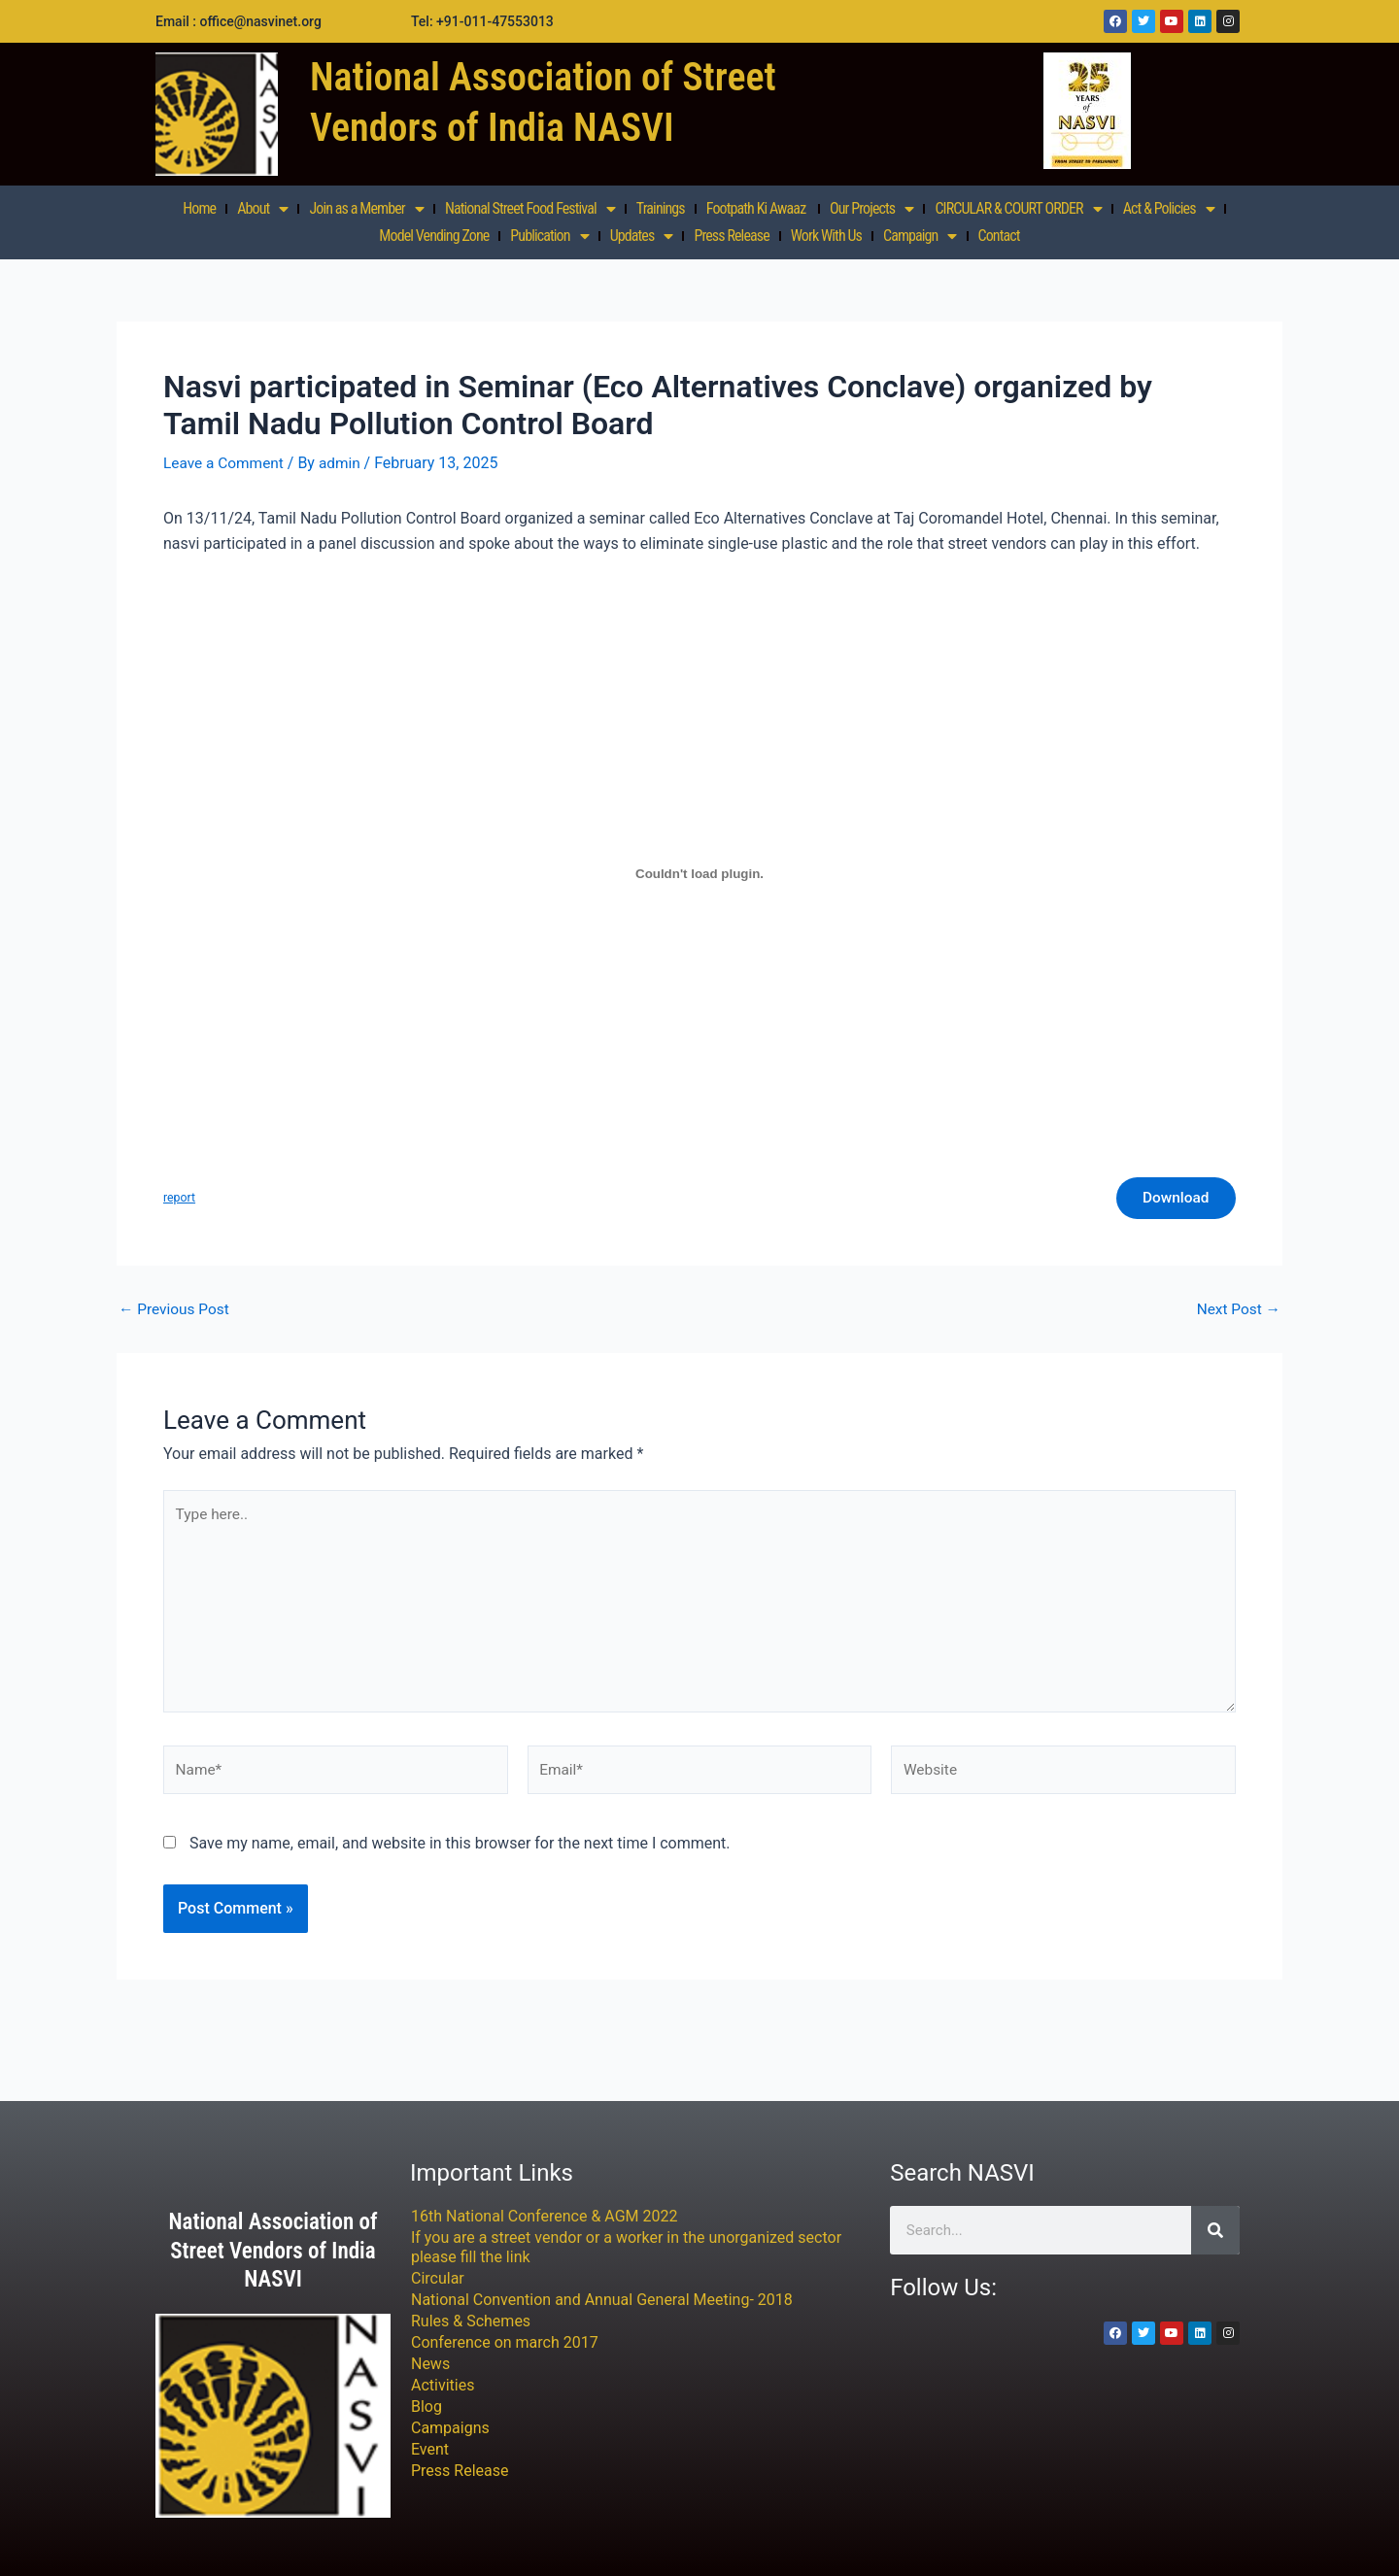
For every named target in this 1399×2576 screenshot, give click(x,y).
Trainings (660, 208)
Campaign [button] (920, 236)
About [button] (262, 208)
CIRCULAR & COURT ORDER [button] (1018, 208)
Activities (442, 2386)
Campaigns (450, 2429)
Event (430, 2450)
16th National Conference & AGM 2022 (544, 2217)
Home (199, 208)
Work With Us (826, 235)
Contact (999, 235)
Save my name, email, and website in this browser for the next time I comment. (460, 1856)
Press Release (731, 235)
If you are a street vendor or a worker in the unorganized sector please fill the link (626, 2248)
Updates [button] (641, 236)
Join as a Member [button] (366, 208)
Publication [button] (549, 236)
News (430, 2365)
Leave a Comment (226, 463)
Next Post (1236, 1312)
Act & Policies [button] (1168, 208)
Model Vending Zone (434, 235)
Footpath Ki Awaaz (757, 208)
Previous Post (176, 1312)
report (179, 1199)
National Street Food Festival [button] (530, 208)
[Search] (1215, 2231)
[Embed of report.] (699, 873)
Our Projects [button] (871, 208)
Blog (426, 2407)
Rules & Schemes (470, 2322)
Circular (437, 2279)
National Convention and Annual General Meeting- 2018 (602, 2300)
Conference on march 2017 (504, 2343)
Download (1172, 1199)
